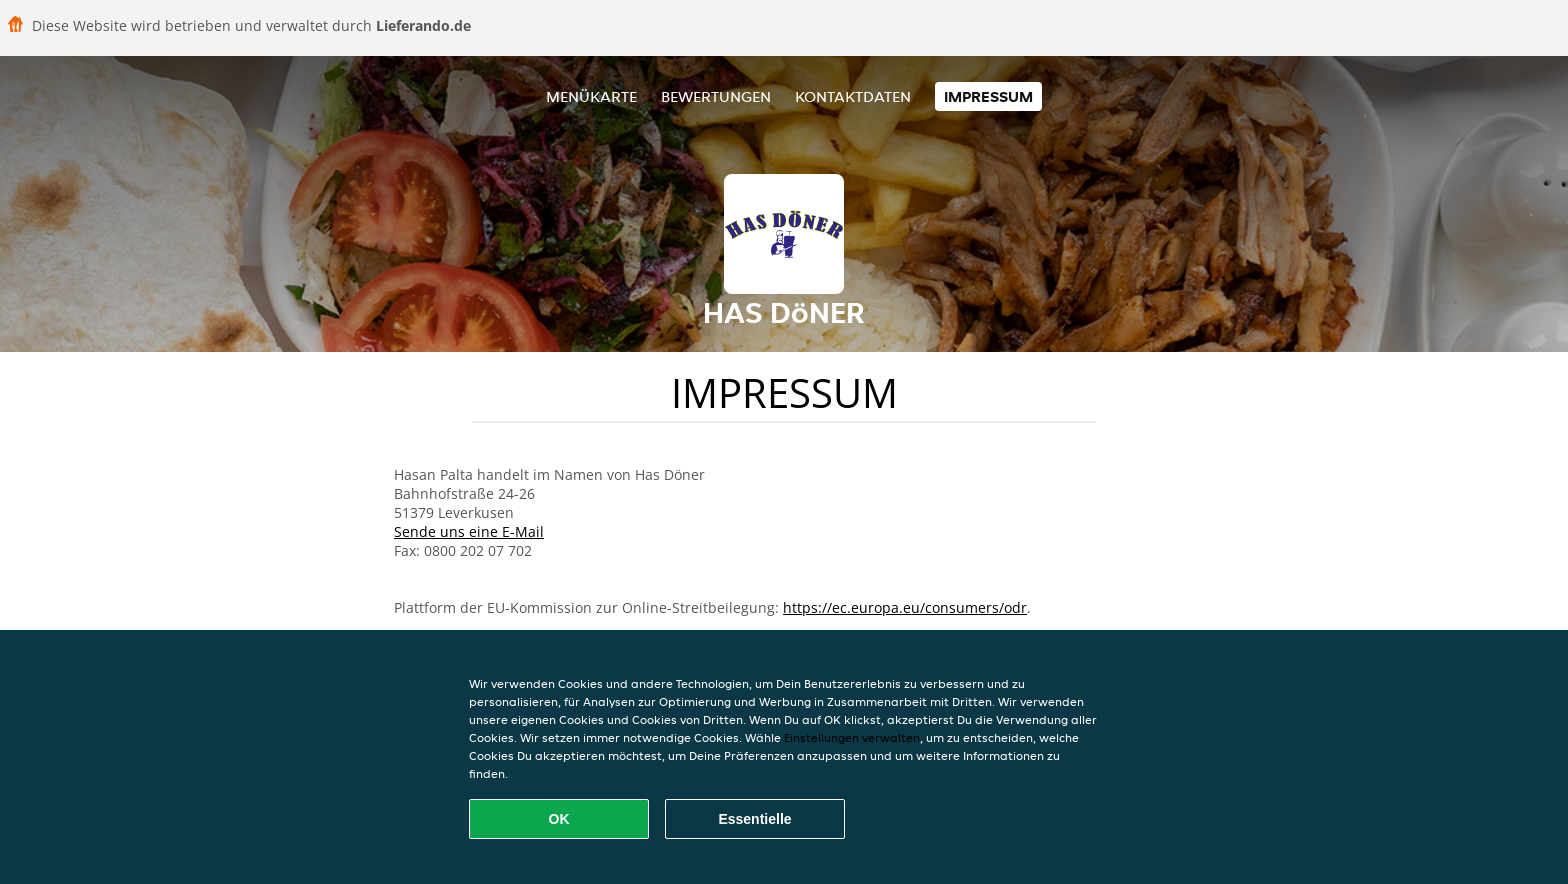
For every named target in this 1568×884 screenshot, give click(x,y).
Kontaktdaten (853, 96)
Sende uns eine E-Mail (469, 531)
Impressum (988, 96)
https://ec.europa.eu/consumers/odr (905, 607)
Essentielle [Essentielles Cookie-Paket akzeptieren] (754, 819)
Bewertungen (716, 96)
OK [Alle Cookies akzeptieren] (559, 819)
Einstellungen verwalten (852, 737)
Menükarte (591, 96)
